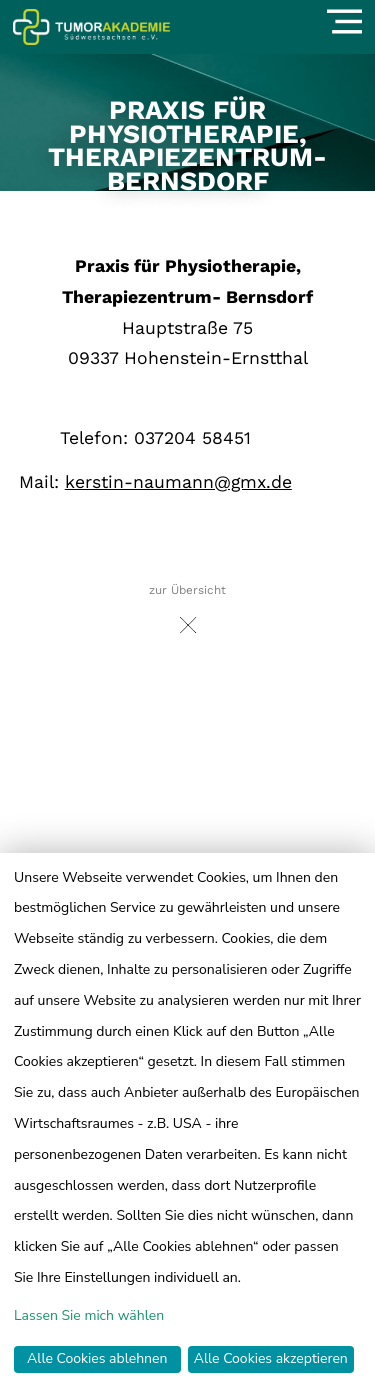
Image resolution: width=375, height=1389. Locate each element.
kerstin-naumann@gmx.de (178, 482)
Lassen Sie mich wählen (89, 1315)
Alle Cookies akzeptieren (271, 1358)
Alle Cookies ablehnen (97, 1358)
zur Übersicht (187, 614)
